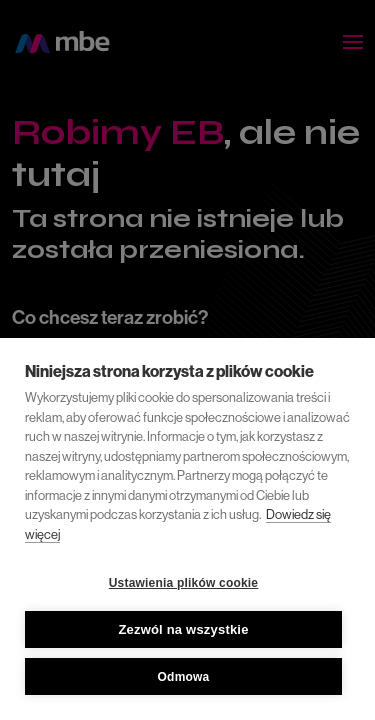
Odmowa (184, 677)
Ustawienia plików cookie (184, 583)
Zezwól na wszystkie (183, 629)
